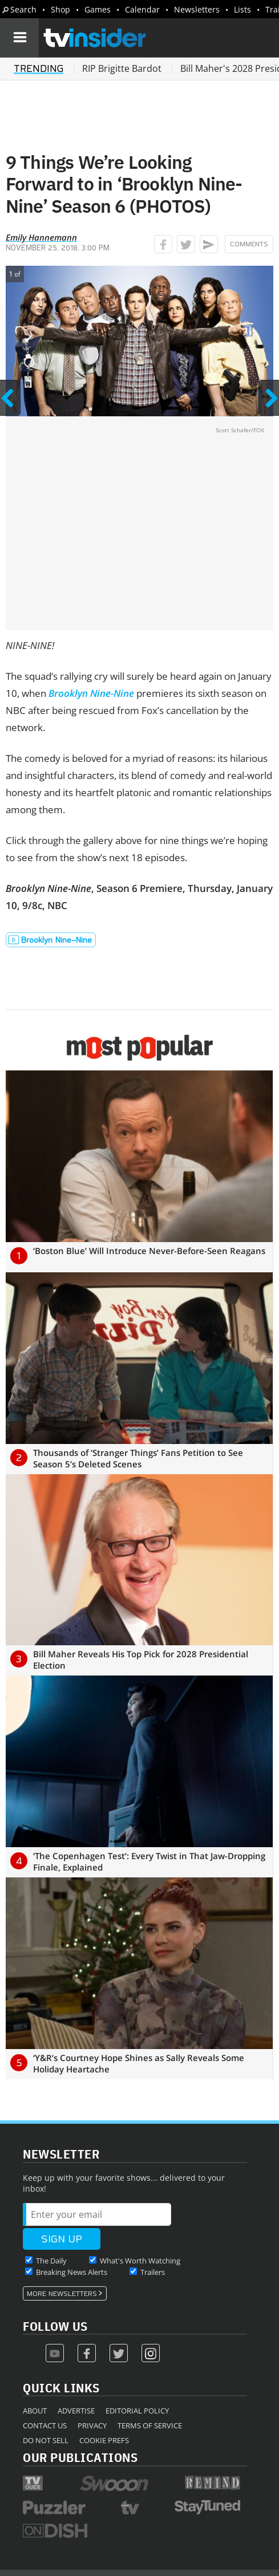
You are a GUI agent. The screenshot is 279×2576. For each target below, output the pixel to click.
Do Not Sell (45, 2440)
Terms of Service (150, 2425)
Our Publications (80, 2457)
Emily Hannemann (41, 237)
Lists (242, 9)
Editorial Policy (137, 2410)
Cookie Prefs (104, 2440)
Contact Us (45, 2425)
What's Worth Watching (140, 2260)
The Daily (51, 2260)
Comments (249, 244)
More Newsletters (62, 2294)
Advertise (76, 2410)
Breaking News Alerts (71, 2272)
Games (97, 9)
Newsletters (197, 9)
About (35, 2410)
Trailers (152, 2272)
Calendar (142, 9)
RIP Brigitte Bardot (121, 68)
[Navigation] (19, 37)
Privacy (92, 2425)
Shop (60, 9)
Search (23, 9)
